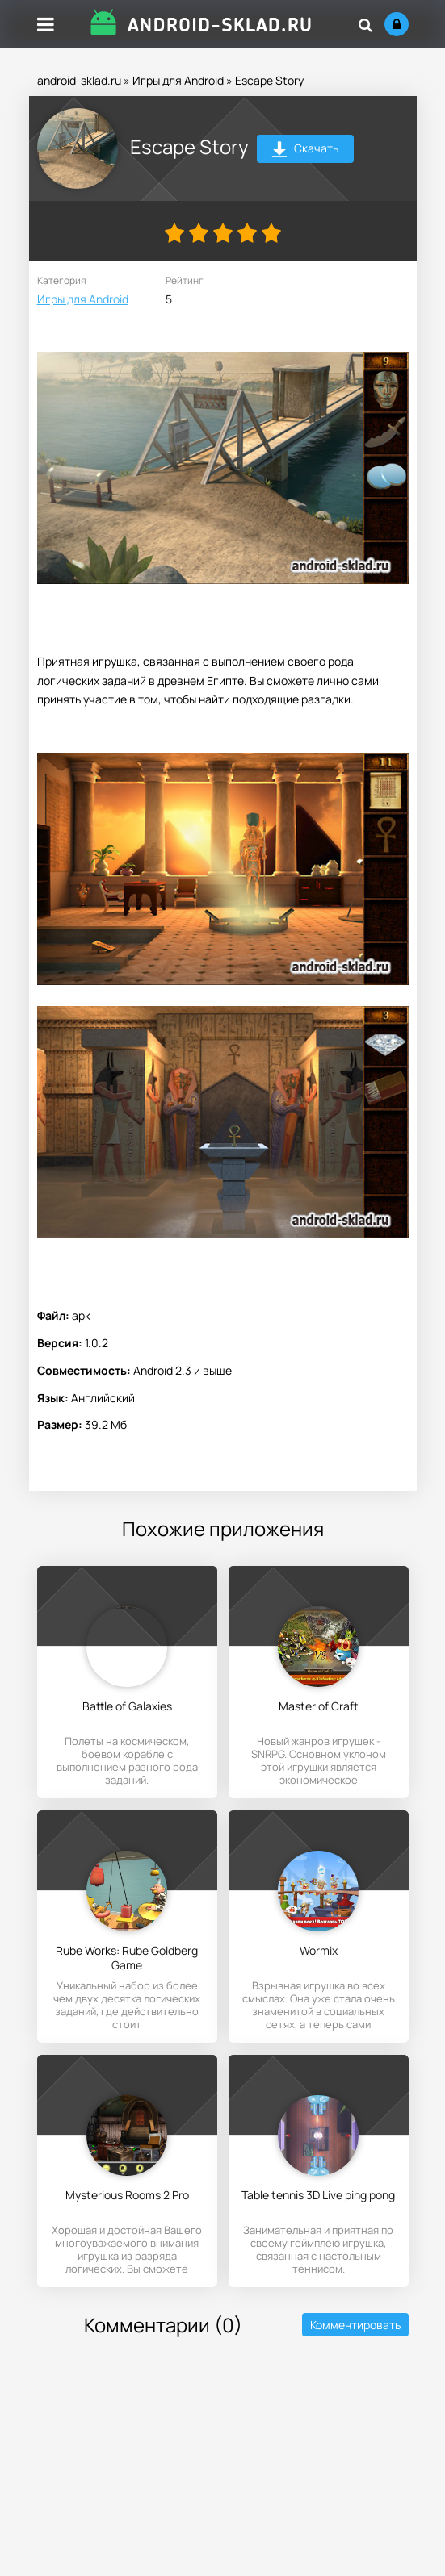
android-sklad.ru (79, 80)
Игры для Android (178, 80)
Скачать (304, 150)
